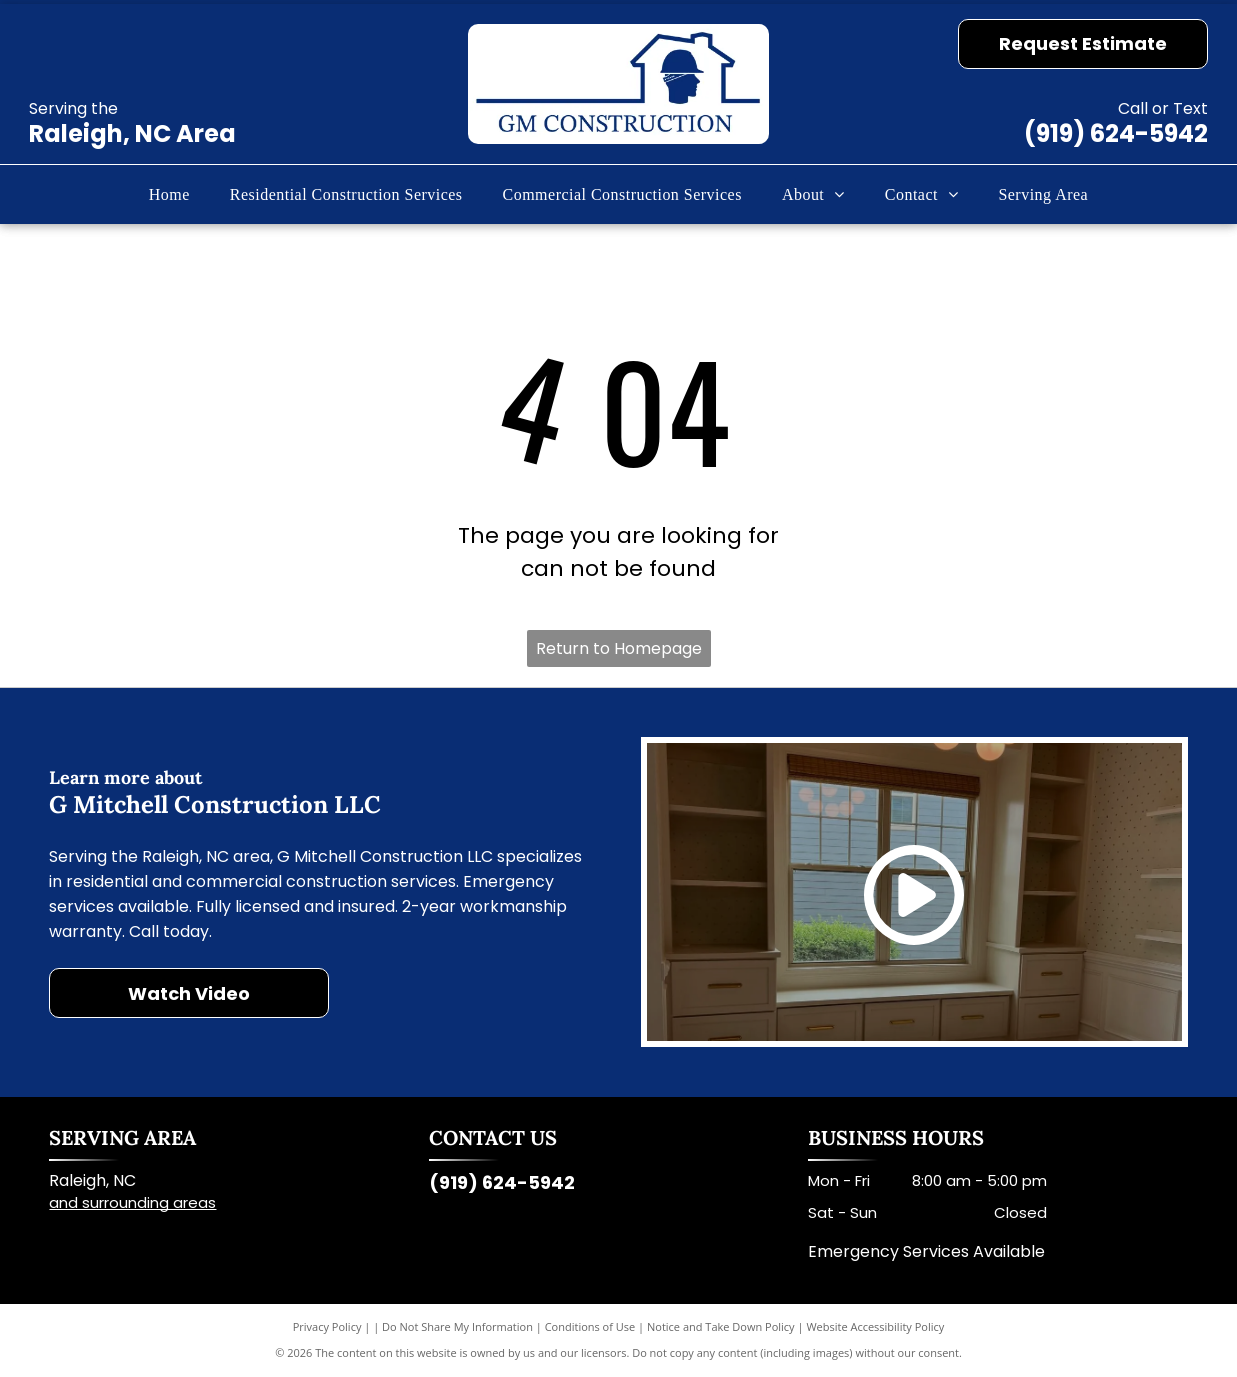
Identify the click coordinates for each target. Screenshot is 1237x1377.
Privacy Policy (327, 1326)
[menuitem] (169, 194)
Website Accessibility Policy (875, 1326)
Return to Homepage (619, 648)
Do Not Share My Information (457, 1326)
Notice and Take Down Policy (721, 1326)
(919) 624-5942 (1116, 133)
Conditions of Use (590, 1326)
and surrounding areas (132, 1202)
